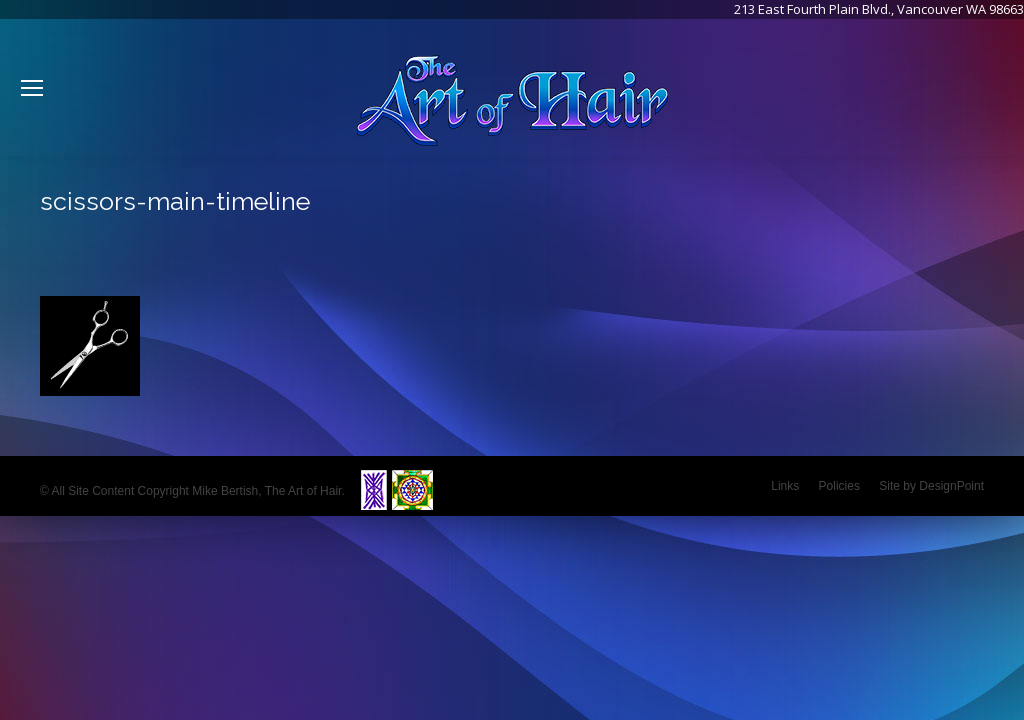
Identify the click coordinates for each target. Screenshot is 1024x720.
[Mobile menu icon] (32, 88)
